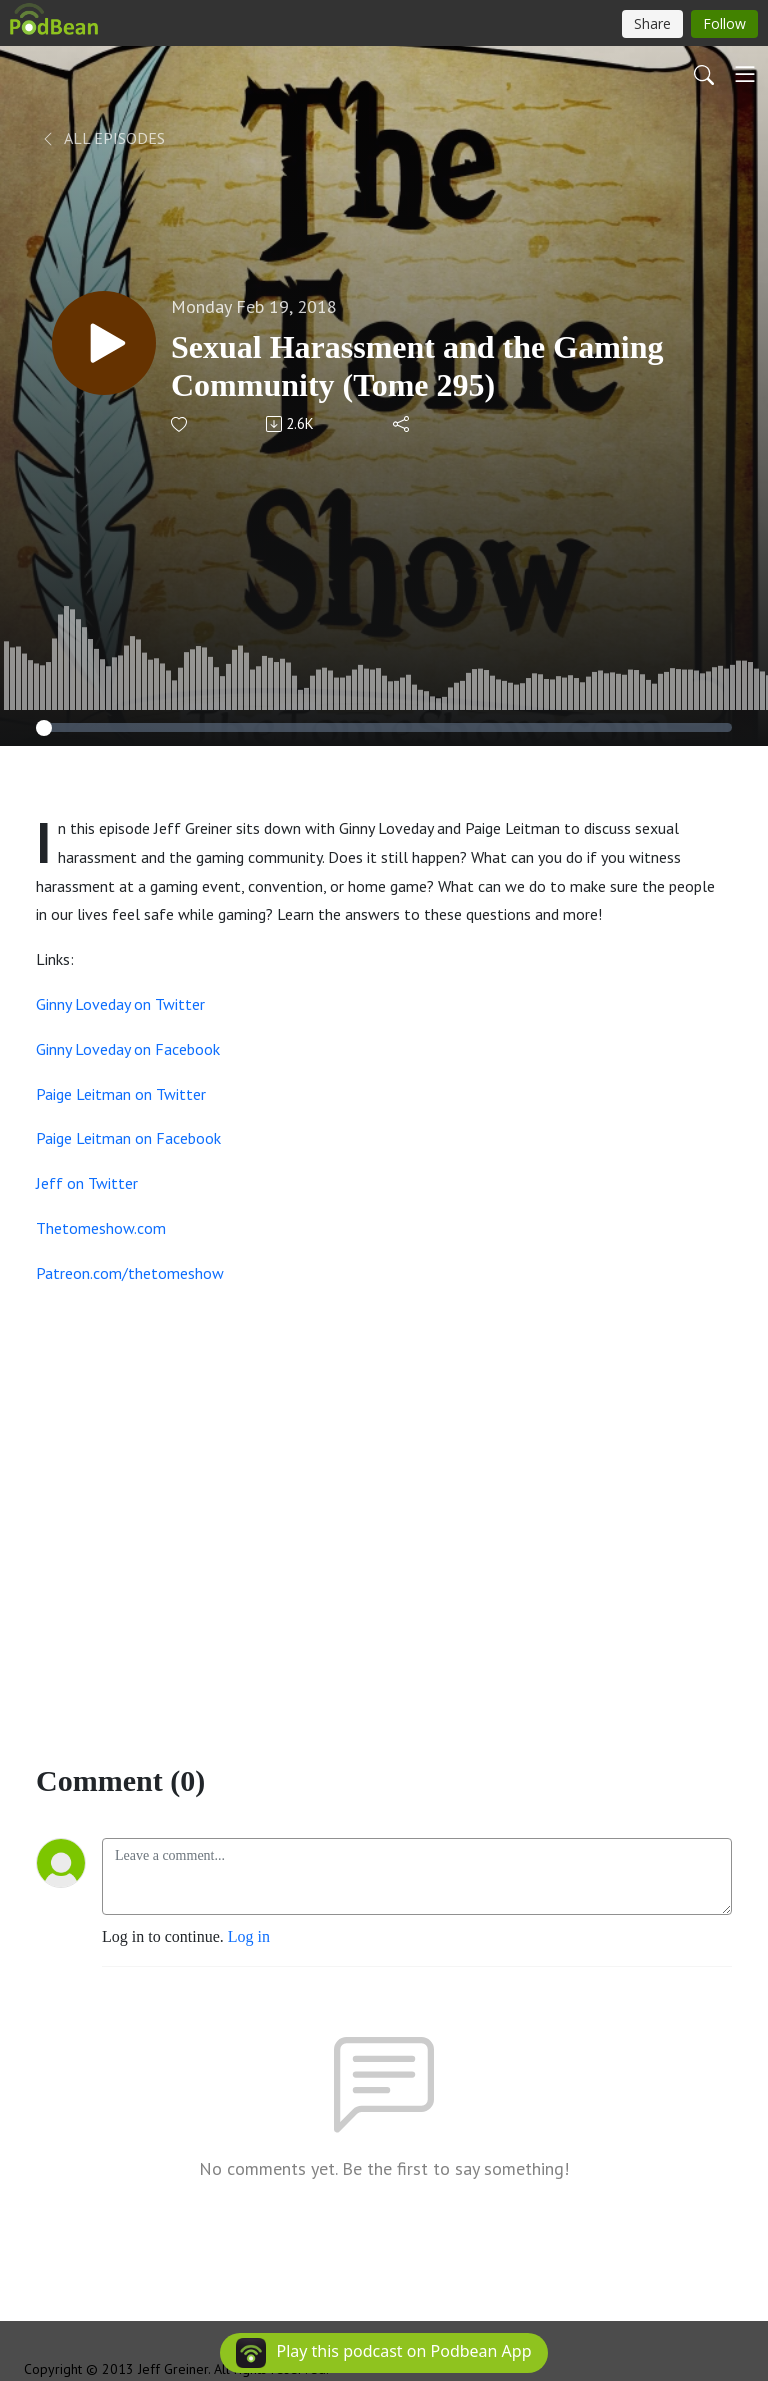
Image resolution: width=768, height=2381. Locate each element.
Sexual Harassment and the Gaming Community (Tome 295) (417, 366)
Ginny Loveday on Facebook (128, 1049)
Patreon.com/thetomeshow (130, 1273)
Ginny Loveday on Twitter (120, 1004)
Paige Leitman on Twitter (121, 1094)
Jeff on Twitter (87, 1183)
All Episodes (102, 138)
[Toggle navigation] (745, 74)
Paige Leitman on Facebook (128, 1138)
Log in (249, 1936)
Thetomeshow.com (101, 1228)
